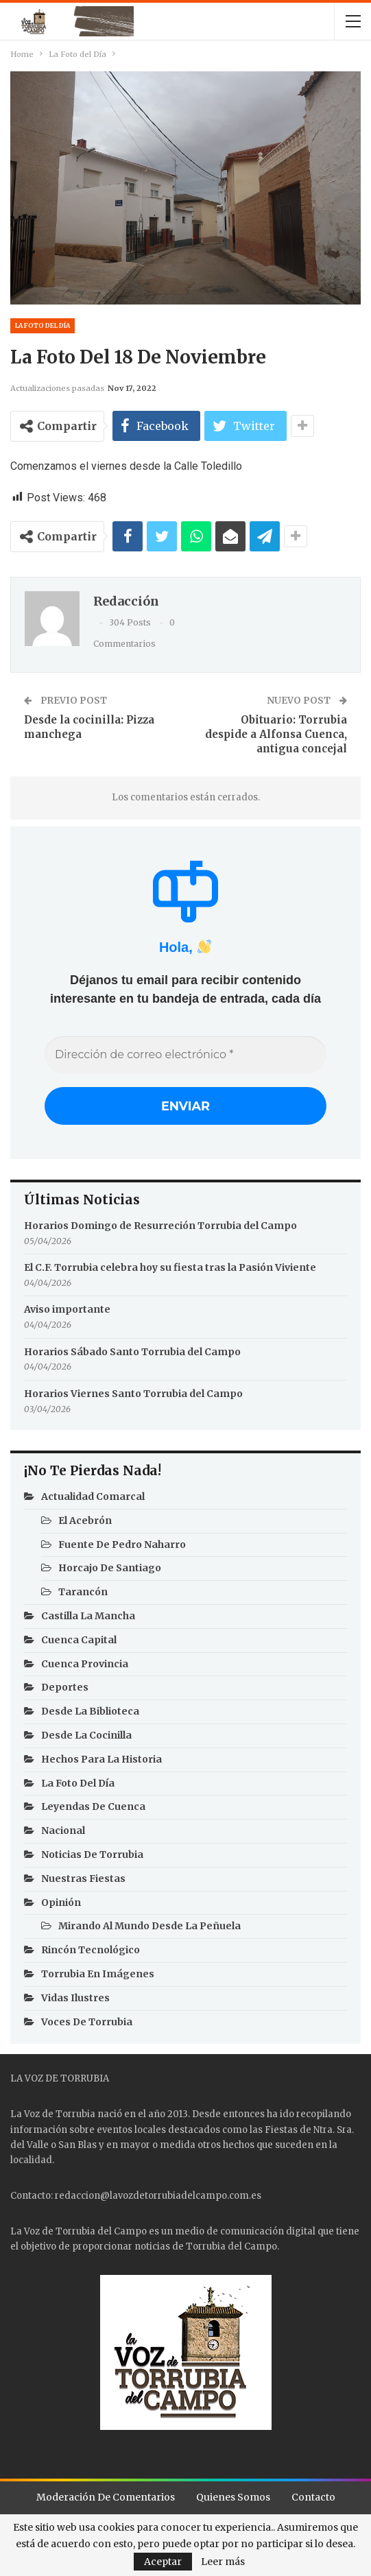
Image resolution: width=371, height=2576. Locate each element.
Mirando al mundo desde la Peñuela (149, 1929)
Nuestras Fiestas (83, 1881)
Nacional (63, 1834)
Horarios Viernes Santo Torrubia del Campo (133, 1396)
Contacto (313, 2500)
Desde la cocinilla (86, 1738)
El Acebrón (85, 1523)
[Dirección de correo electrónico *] (185, 1054)
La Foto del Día (42, 325)
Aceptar (163, 2561)
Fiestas (281, 2132)
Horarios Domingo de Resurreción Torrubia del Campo (160, 1229)
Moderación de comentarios (105, 2500)
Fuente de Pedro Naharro (122, 1547)
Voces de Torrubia (86, 2024)
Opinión (61, 1905)
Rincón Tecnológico (90, 1953)
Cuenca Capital (79, 1642)
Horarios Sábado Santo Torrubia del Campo (132, 1354)
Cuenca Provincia (84, 1666)
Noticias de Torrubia (92, 1857)
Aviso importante (67, 1313)
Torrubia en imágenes (97, 1976)
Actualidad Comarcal (93, 1499)
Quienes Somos (233, 2500)
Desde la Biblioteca (90, 1714)
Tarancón (83, 1595)
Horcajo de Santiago (109, 1571)
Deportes (64, 1690)
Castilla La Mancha (88, 1618)
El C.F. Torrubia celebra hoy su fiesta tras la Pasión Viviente (170, 1271)
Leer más (223, 2561)
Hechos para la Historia (101, 1762)
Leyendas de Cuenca (93, 1810)
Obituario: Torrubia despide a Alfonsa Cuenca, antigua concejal (276, 734)
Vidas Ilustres (75, 2000)
